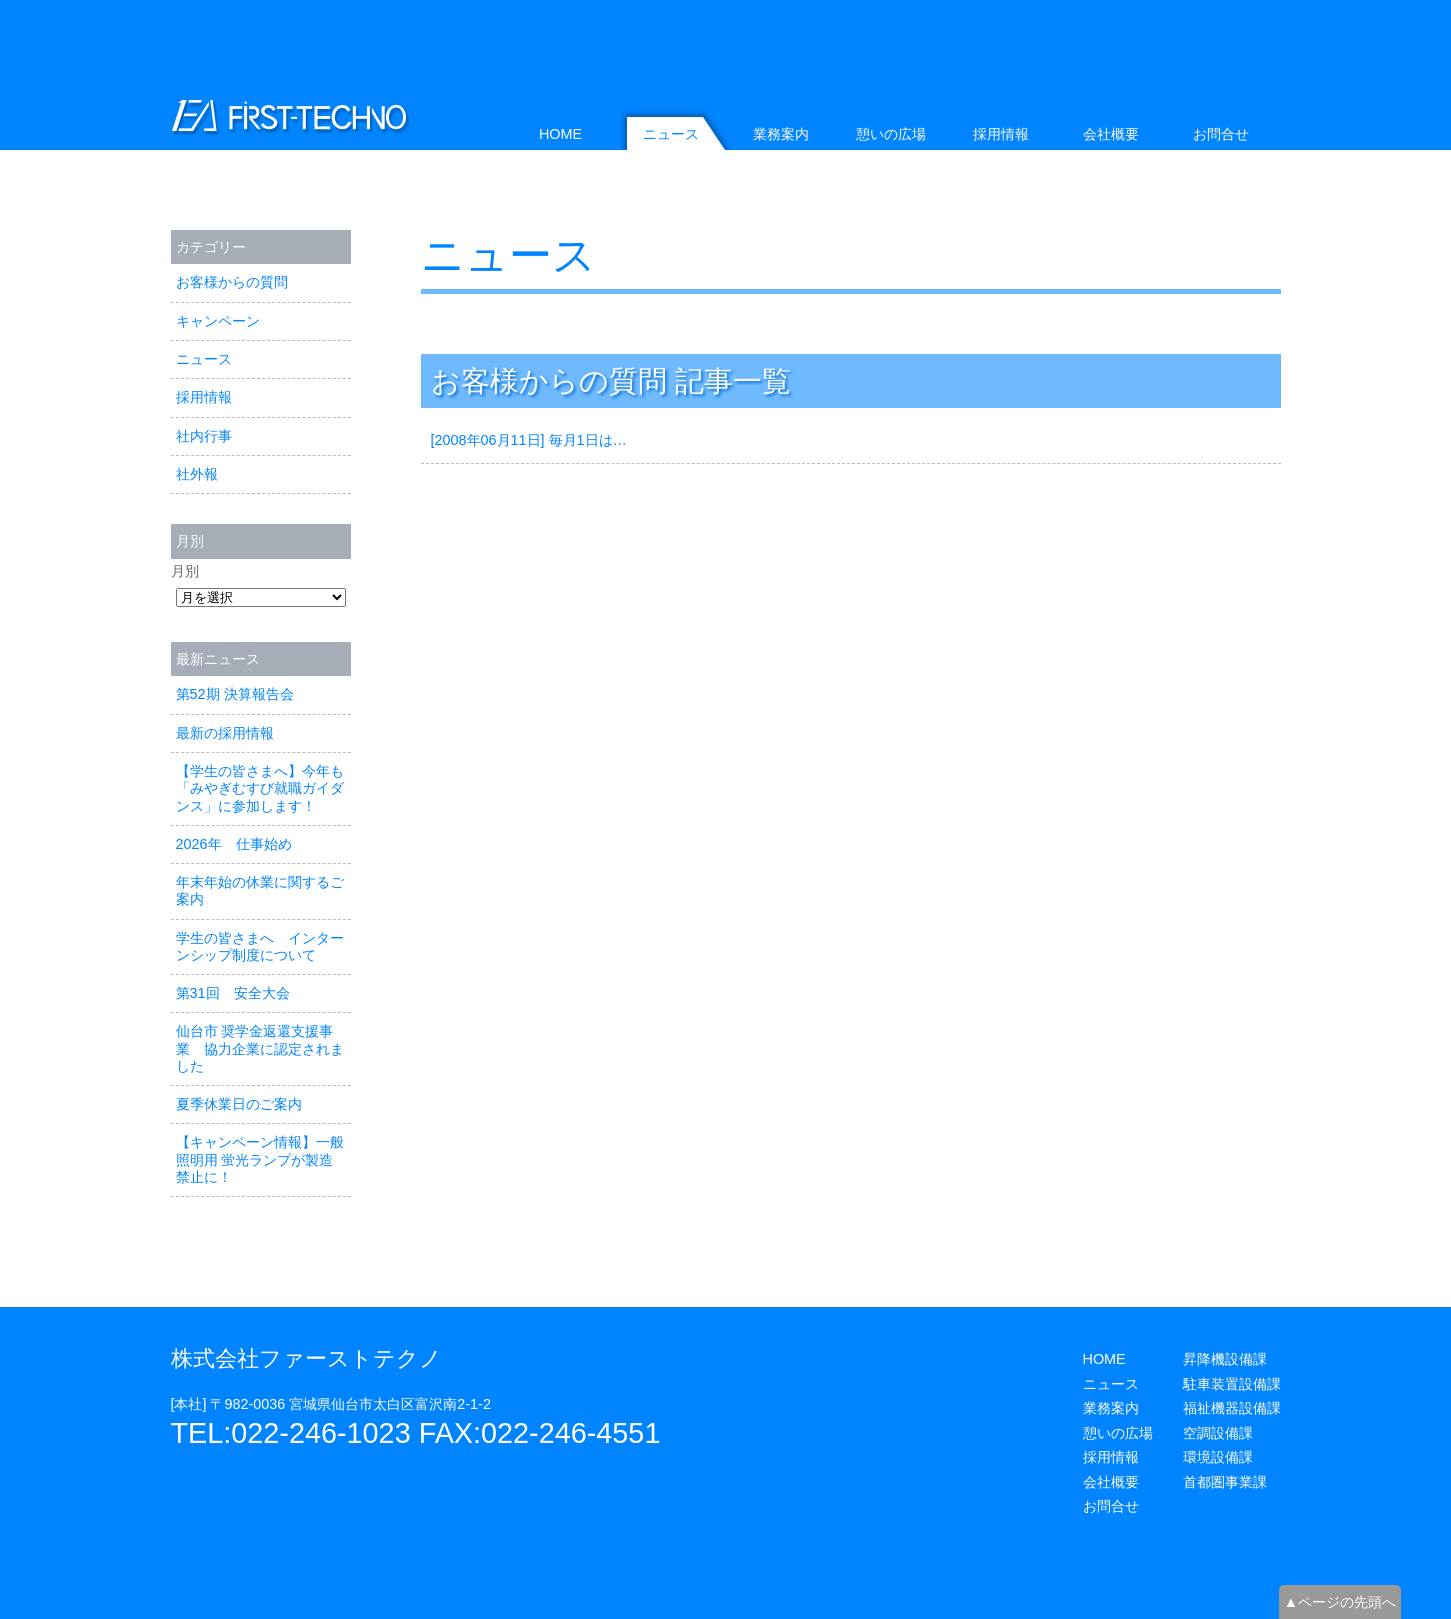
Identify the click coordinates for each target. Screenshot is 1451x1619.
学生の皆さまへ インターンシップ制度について (260, 946)
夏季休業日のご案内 (239, 1104)
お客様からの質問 (232, 282)
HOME (560, 134)
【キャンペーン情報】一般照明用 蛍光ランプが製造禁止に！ (260, 1159)
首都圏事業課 (1225, 1482)
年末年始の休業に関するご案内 (260, 890)
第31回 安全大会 (233, 993)
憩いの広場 (891, 134)
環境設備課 (1218, 1457)
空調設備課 (1218, 1433)
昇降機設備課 (1225, 1359)
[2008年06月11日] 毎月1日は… (529, 440)
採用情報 (204, 397)
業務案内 (781, 134)
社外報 (197, 474)
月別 (185, 571)
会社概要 (1111, 134)
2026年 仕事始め (234, 844)
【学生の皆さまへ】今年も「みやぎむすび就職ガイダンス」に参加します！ (260, 788)
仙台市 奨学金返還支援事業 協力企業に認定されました (260, 1048)
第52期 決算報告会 (235, 694)
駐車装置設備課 (1232, 1384)
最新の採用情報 (225, 733)
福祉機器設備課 (1232, 1408)
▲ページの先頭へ (1340, 1602)
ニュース (508, 255)
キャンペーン (218, 321)
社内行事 (204, 436)
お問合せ (1221, 134)
